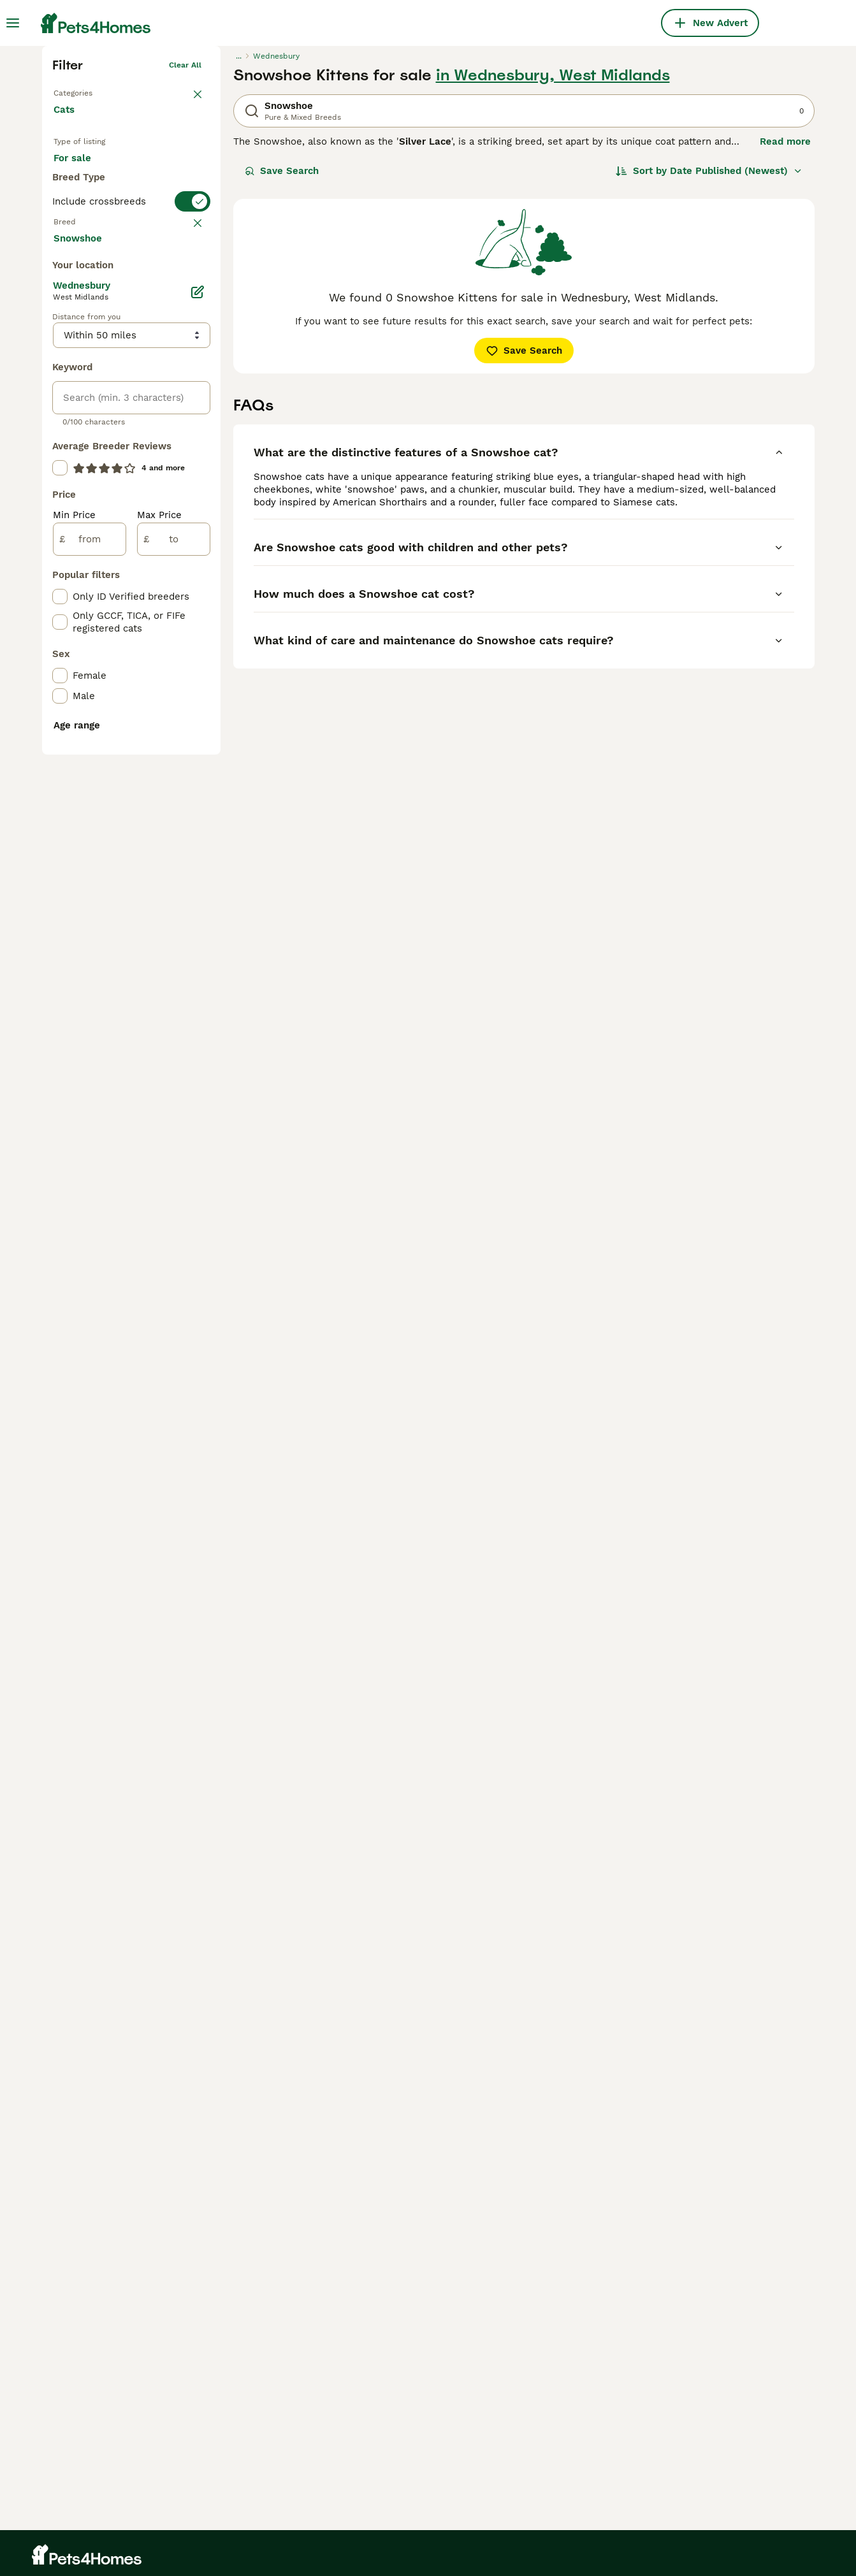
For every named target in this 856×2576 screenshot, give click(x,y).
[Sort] (709, 360)
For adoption (158, 360)
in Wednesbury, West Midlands (553, 265)
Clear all (185, 254)
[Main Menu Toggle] (12, 23)
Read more (785, 331)
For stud (83, 391)
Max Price (159, 1008)
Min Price (74, 1008)
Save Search (282, 360)
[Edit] (197, 785)
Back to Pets (77, 280)
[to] (173, 1032)
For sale (82, 360)
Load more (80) (100, 730)
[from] (89, 1032)
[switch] (131, 440)
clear (191, 465)
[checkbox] (60, 527)
